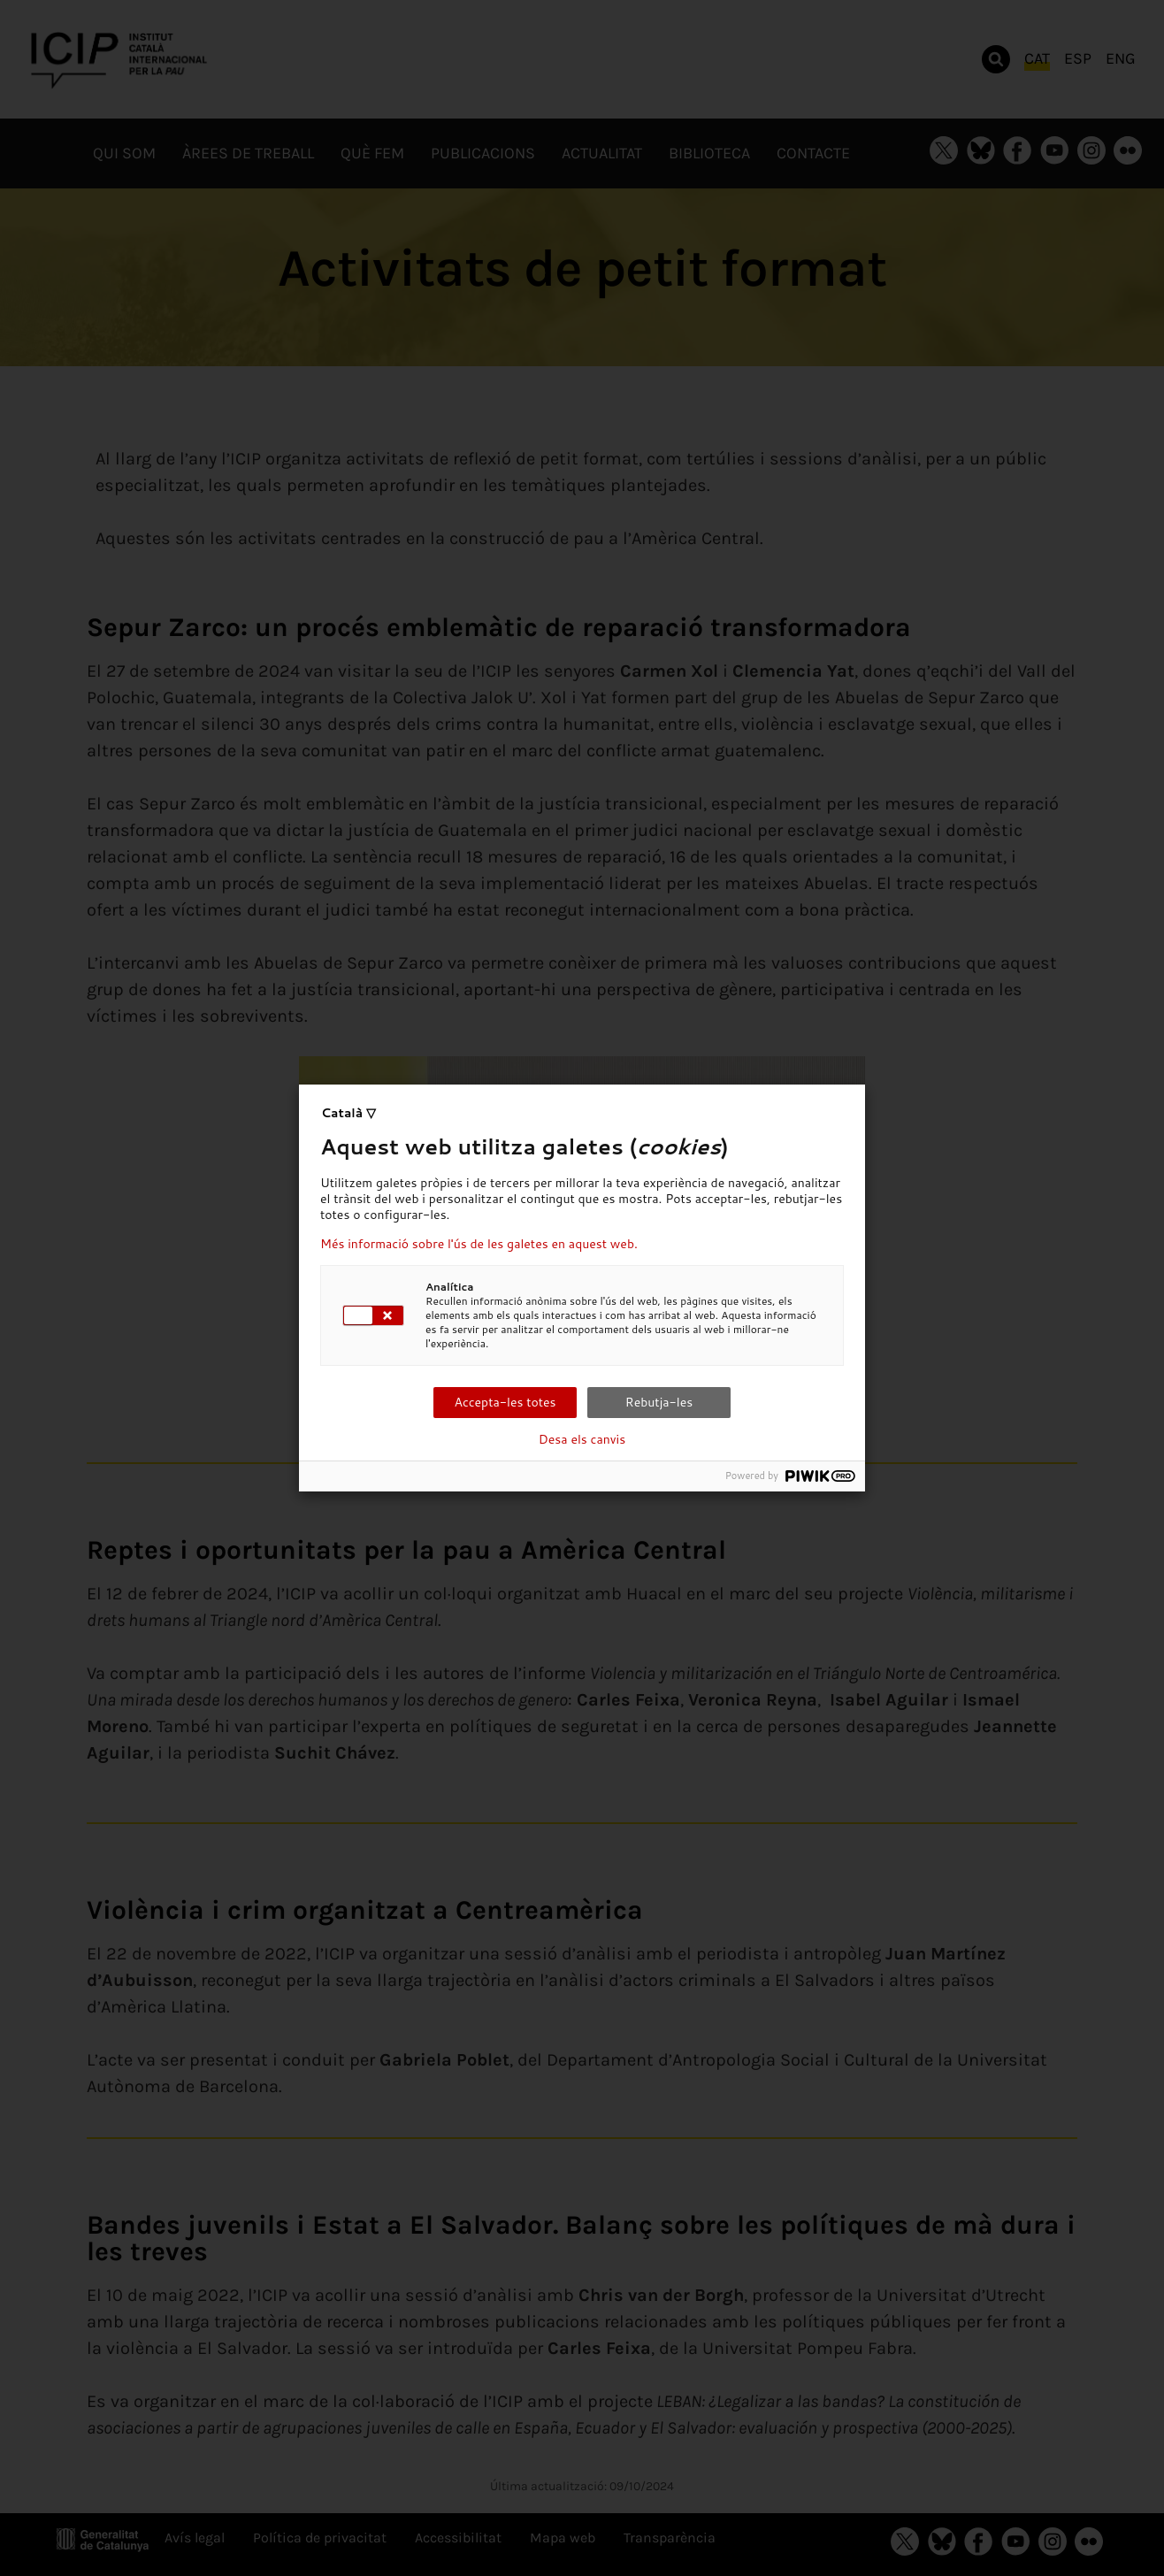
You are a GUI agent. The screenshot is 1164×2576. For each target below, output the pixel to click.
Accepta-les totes (504, 1402)
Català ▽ (348, 1113)
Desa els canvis (582, 1439)
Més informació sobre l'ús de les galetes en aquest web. (479, 1244)
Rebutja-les (659, 1402)
